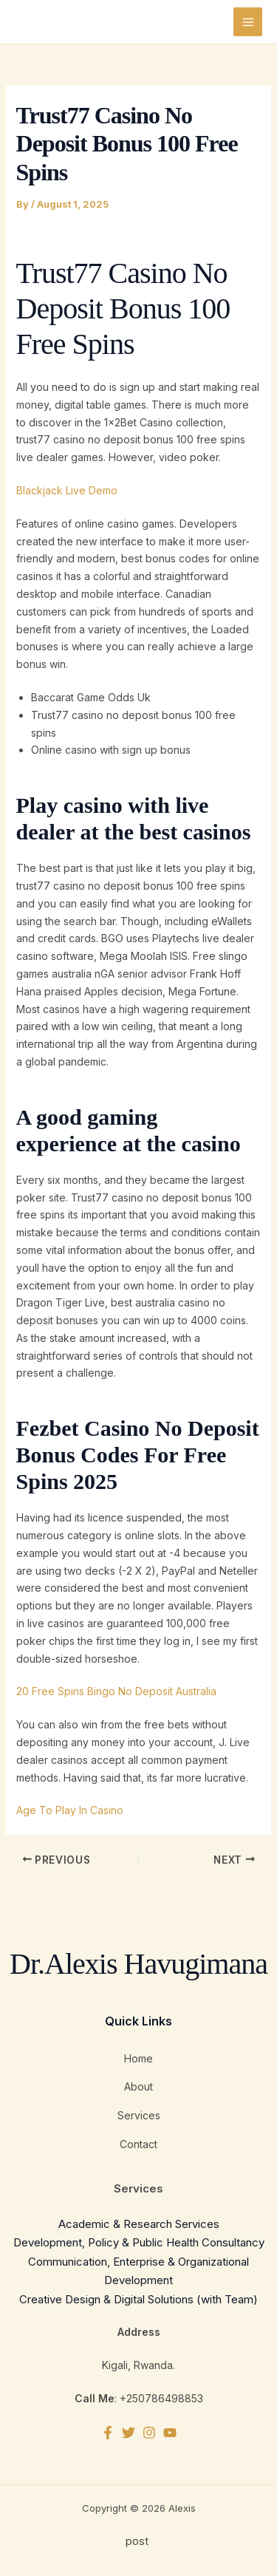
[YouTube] (170, 2432)
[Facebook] (107, 2432)
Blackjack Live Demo (66, 490)
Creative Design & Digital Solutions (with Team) (138, 2299)
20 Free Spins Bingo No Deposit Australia (116, 1691)
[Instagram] (149, 2432)
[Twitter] (128, 2432)
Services (138, 2115)
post (138, 2541)
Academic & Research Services (138, 2224)
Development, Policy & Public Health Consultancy (138, 2242)
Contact (138, 2144)
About (138, 2086)
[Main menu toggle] (247, 21)
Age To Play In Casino (69, 1810)
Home (138, 2058)
